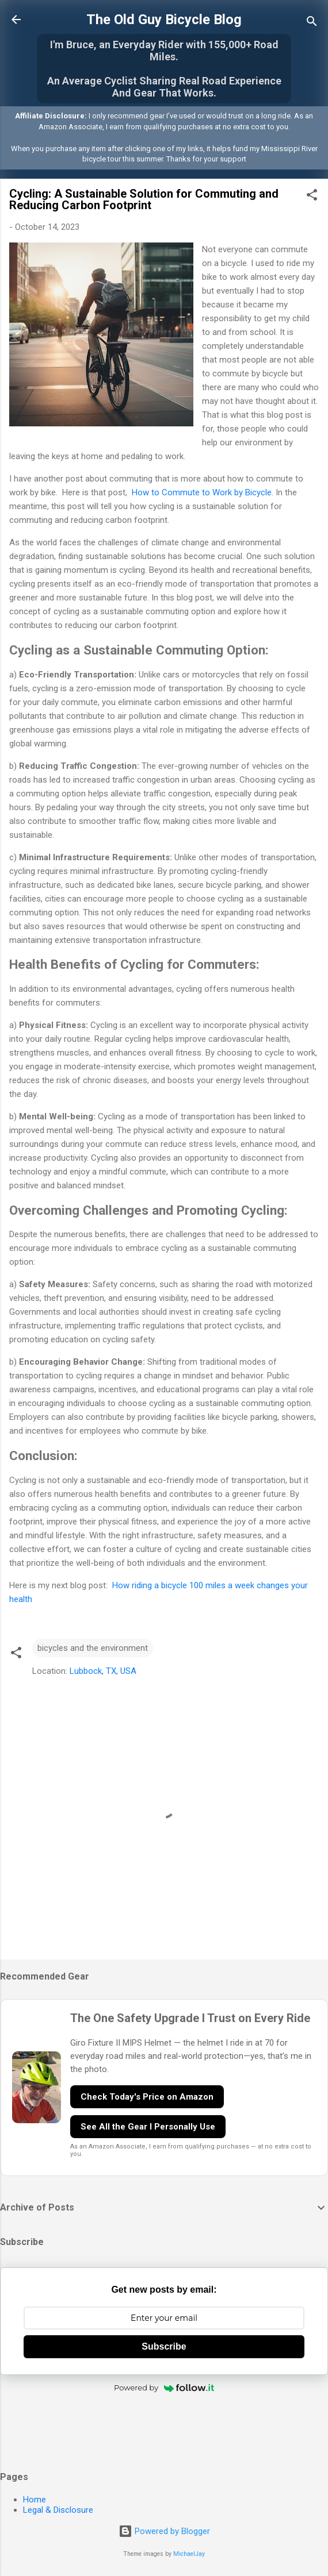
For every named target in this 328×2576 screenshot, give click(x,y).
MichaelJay (189, 2554)
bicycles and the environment (92, 1648)
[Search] (312, 23)
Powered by (164, 2387)
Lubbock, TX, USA (103, 1671)
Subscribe (164, 2346)
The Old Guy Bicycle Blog (164, 19)
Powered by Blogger (164, 2531)
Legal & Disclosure (58, 2510)
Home (34, 2499)
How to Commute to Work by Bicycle (200, 492)
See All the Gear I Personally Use (148, 2126)
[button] (312, 197)
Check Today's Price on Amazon (147, 2097)
